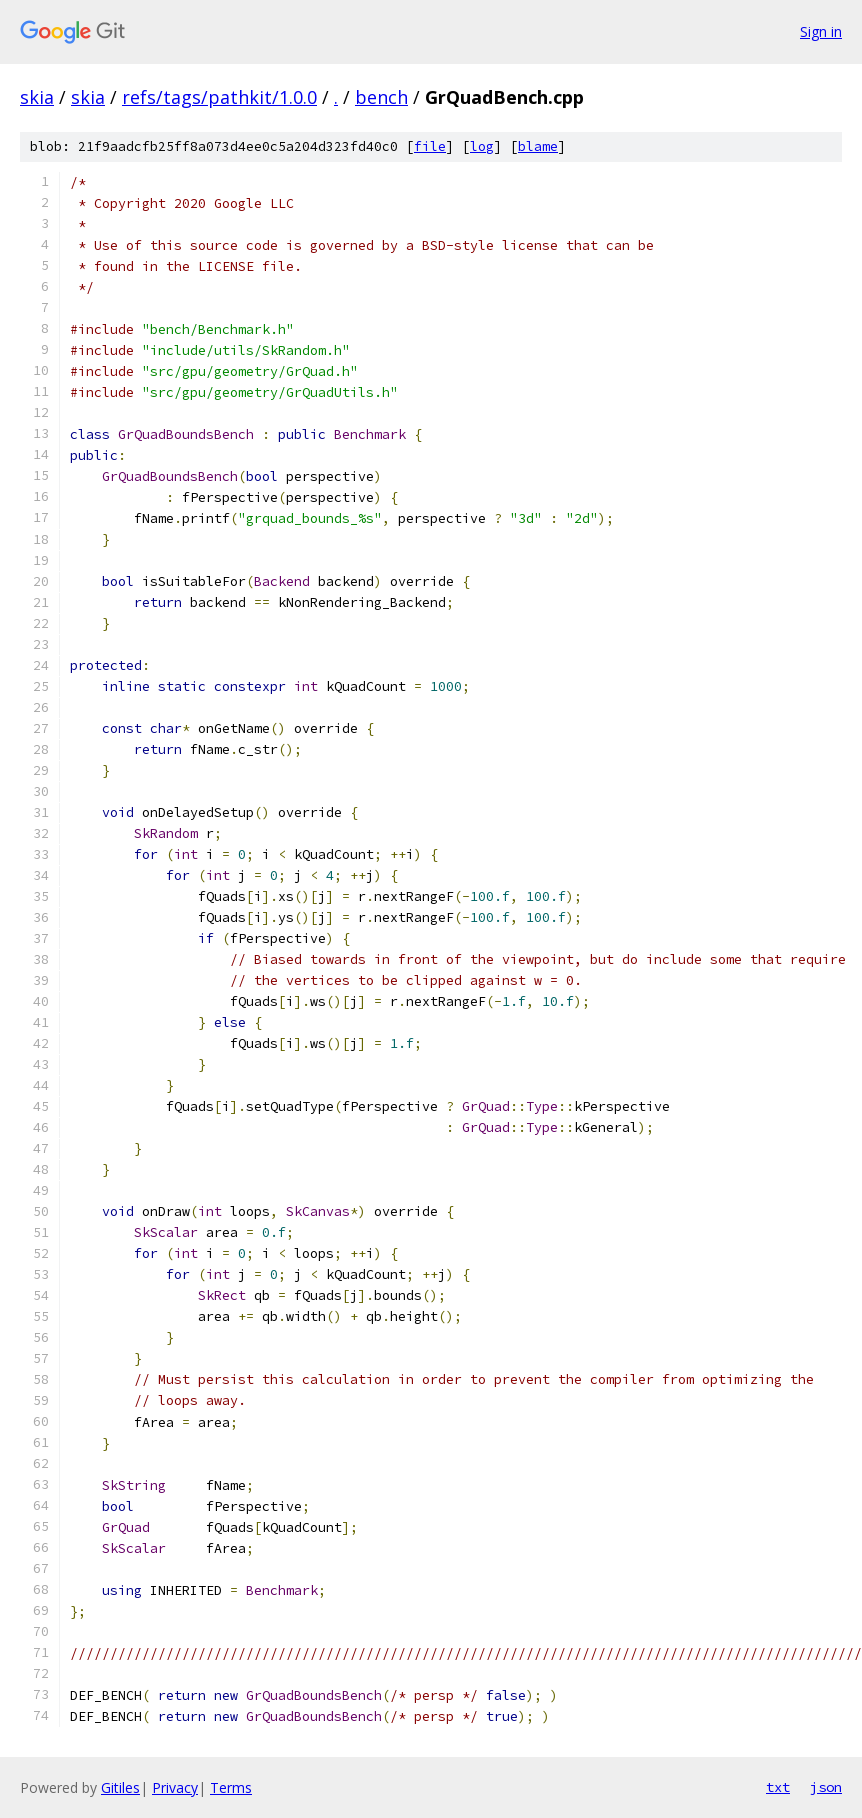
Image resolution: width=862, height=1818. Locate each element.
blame (538, 146)
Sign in (821, 31)
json (826, 1787)
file (430, 146)
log (482, 146)
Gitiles (120, 1787)
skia (37, 97)
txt (778, 1787)
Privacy (175, 1787)
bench (381, 97)
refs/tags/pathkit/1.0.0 (219, 97)
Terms (231, 1787)
